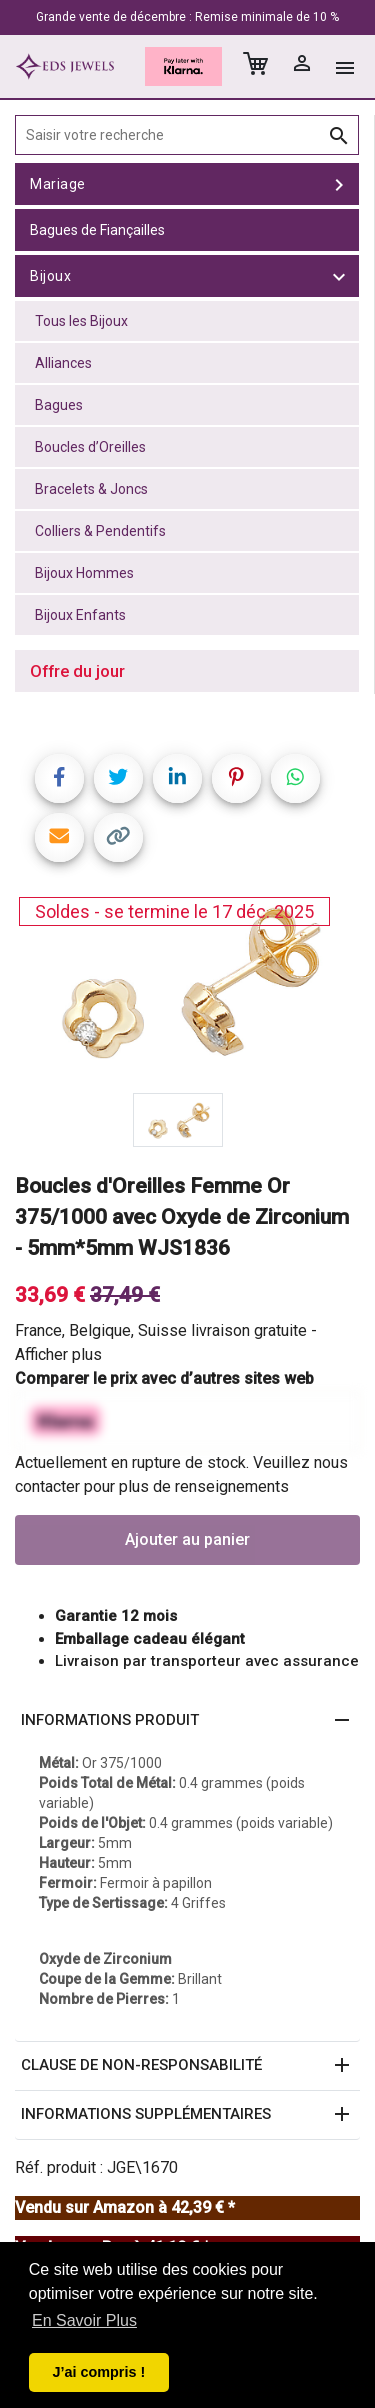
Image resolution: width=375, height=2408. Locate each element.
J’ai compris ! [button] (98, 2372)
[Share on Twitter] (118, 778)
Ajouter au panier (187, 1539)
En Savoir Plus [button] (84, 2320)
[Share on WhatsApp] (295, 778)
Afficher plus (58, 1354)
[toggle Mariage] (339, 184)
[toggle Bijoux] (339, 276)
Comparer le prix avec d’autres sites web (164, 1378)
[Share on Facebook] (59, 778)
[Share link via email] (59, 837)
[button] (187, 1721)
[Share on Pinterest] (236, 778)
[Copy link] (118, 837)
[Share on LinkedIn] (177, 778)
